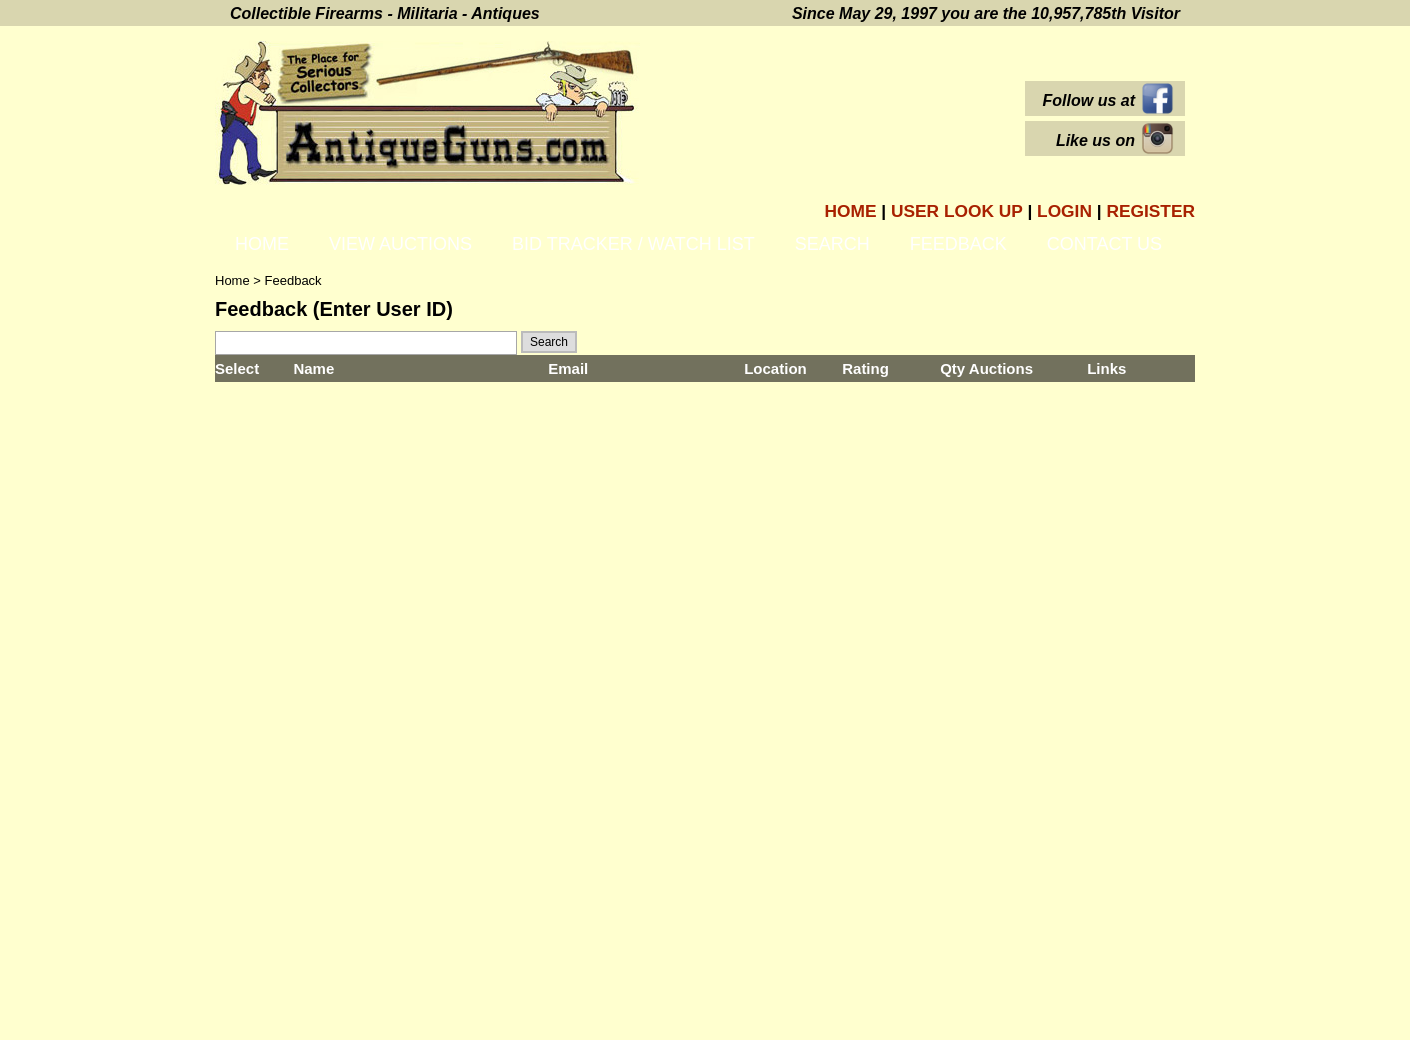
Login (1064, 211)
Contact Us (1104, 244)
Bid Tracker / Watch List (633, 244)
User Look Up (959, 211)
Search (832, 244)
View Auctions (400, 244)
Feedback (958, 244)
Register (1150, 211)
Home (850, 211)
